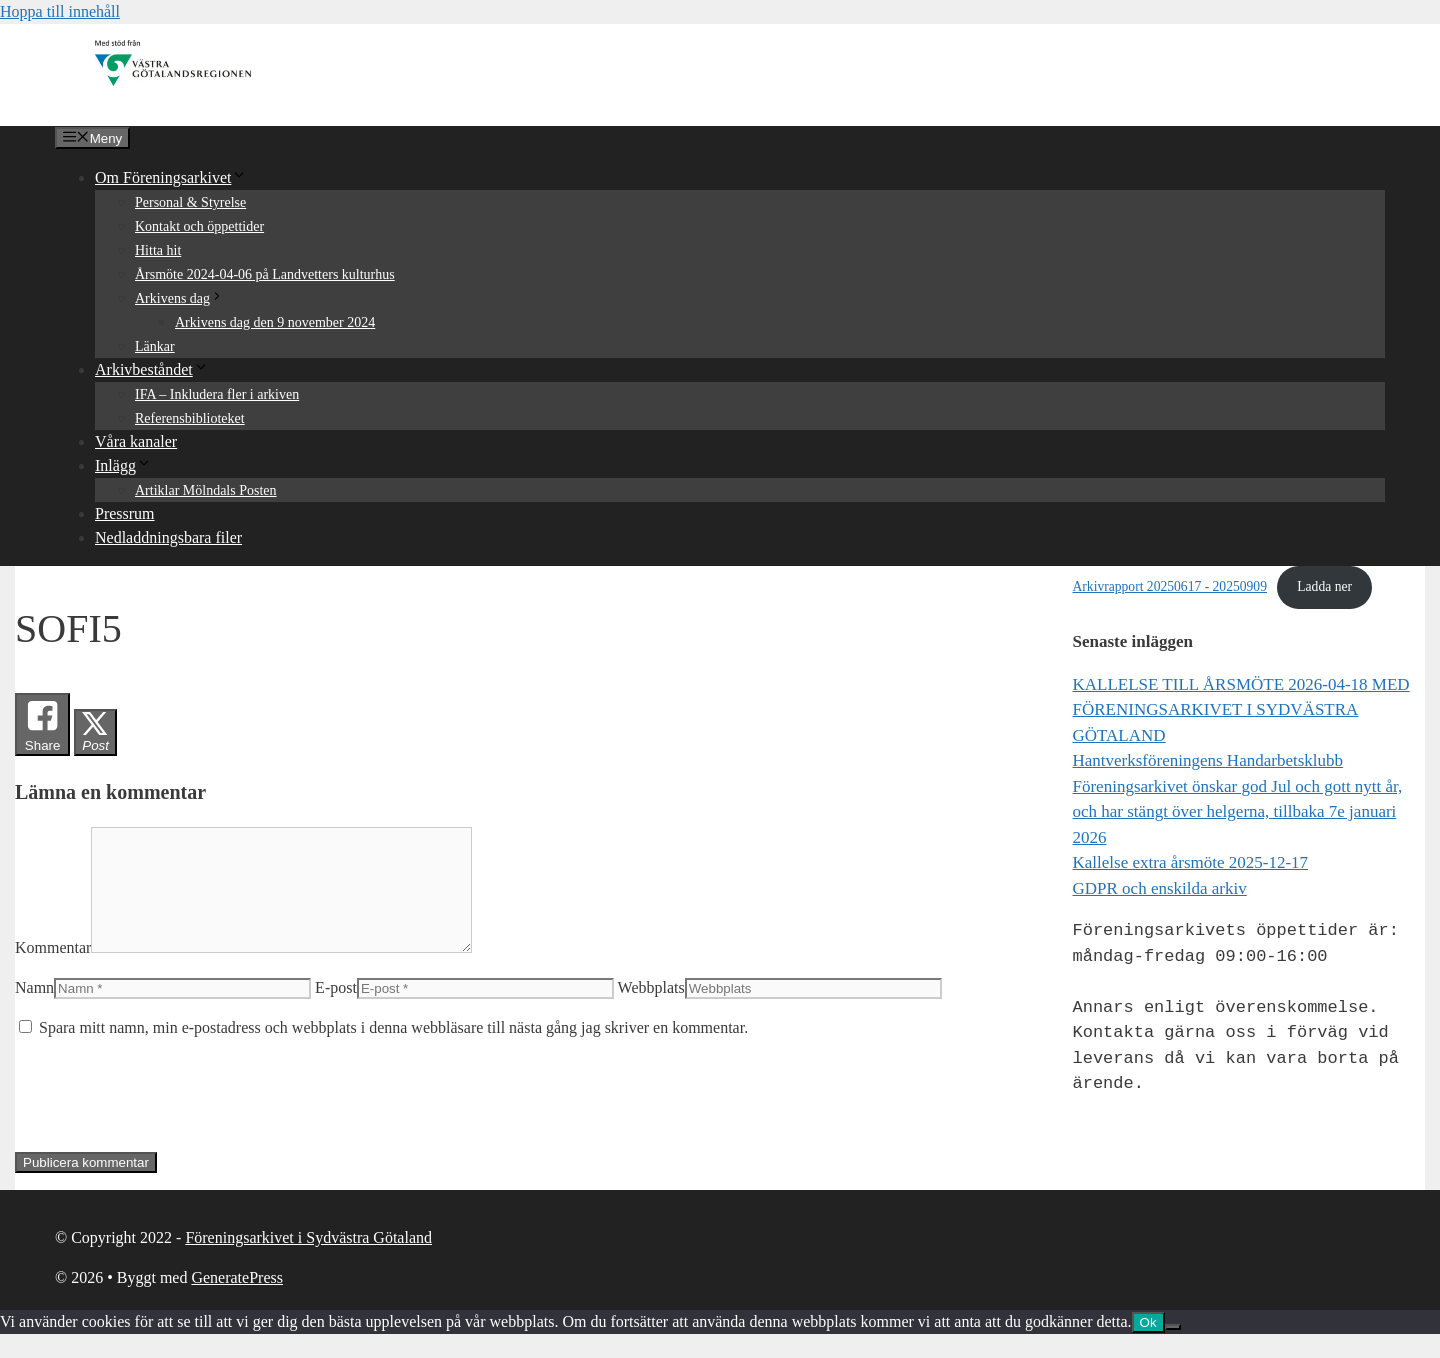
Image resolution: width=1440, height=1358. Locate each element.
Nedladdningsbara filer (168, 537)
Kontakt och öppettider (199, 226)
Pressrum (125, 513)
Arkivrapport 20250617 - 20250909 (1170, 586)
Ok (1148, 1346)
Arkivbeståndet (152, 369)
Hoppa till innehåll (60, 11)
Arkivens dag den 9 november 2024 (275, 322)
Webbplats (651, 1011)
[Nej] (1173, 1351)
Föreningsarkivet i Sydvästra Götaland (308, 1261)
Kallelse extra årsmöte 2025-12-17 (1191, 862)
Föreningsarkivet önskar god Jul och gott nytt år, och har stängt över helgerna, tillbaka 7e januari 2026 (1238, 812)
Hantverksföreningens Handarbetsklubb (1208, 760)
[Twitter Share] (95, 732)
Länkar (155, 346)
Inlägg (123, 465)
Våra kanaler (136, 441)
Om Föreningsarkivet (171, 177)
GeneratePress (237, 1301)
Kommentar (53, 971)
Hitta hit (158, 250)
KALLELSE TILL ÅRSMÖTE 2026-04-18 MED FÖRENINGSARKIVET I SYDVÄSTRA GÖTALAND (1241, 710)
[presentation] (167, 1119)
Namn (34, 1011)
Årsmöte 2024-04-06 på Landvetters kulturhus (265, 274)
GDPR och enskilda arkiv (1160, 888)
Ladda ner (1324, 586)
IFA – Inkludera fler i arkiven (217, 394)
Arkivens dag (179, 298)
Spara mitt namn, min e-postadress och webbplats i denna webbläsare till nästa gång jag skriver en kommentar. (393, 1051)
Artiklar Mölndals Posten (206, 490)
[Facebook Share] (42, 724)
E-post (336, 1011)
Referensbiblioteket (190, 418)
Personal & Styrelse (190, 202)
